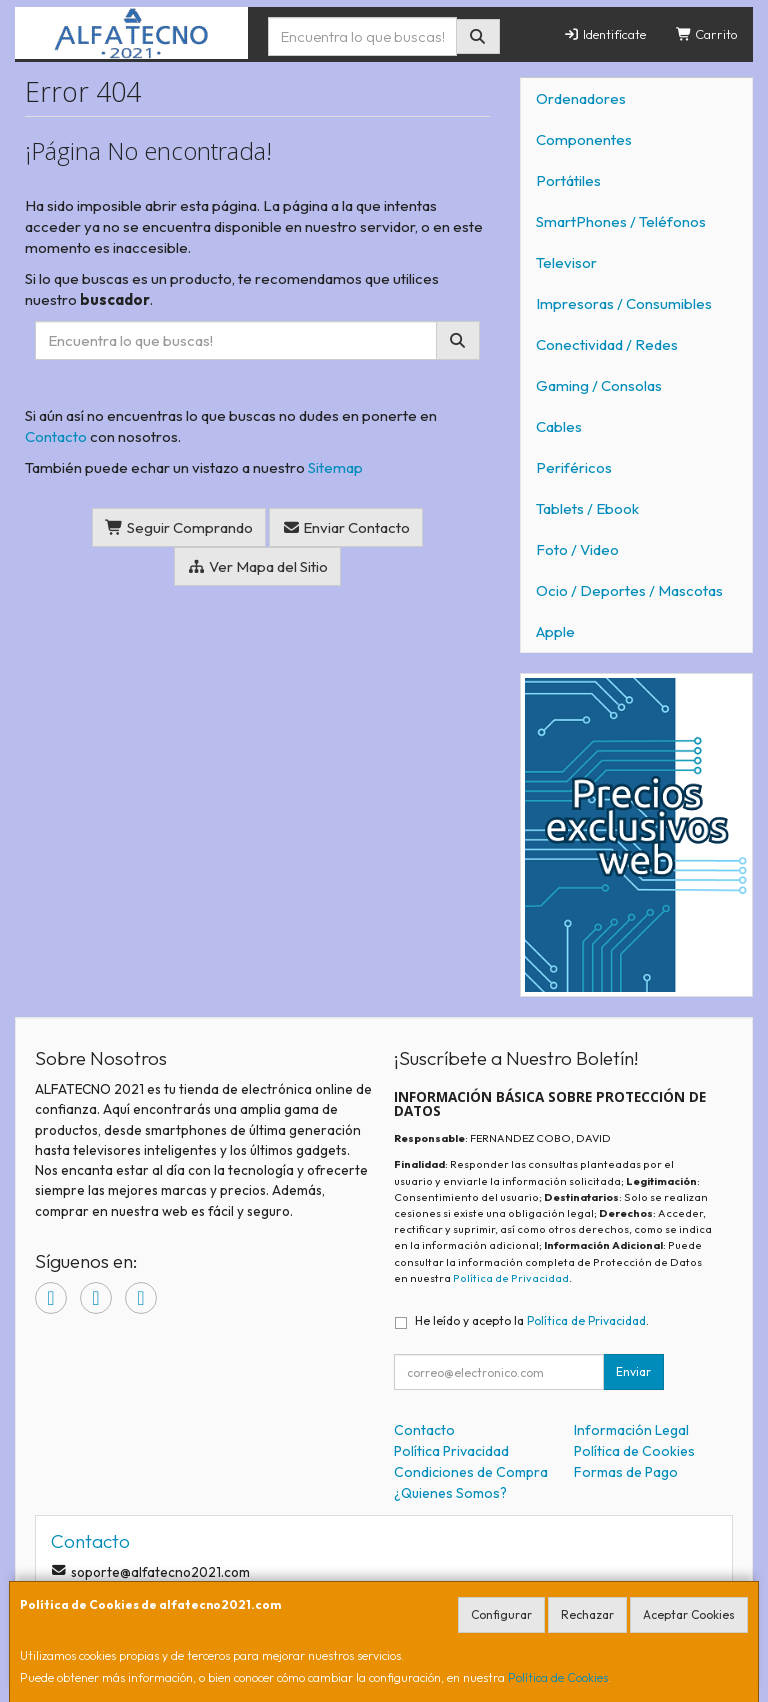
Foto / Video (577, 549)
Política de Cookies (558, 1677)
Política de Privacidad (511, 1278)
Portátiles (568, 180)
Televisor (566, 262)
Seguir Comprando (179, 527)
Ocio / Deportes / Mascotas (629, 590)
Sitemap (335, 467)
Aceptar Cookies (689, 1614)
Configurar (501, 1614)
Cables (559, 426)
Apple (555, 631)
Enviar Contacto (346, 527)
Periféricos (574, 467)
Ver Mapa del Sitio (257, 566)
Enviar (633, 1371)
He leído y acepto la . (532, 1320)
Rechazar (587, 1614)
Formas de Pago (626, 1472)
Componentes (584, 139)
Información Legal (631, 1430)
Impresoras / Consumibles (624, 303)
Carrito (707, 34)
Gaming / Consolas (599, 385)
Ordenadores (581, 98)
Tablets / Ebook (587, 508)
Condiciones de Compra (471, 1472)
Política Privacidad (451, 1451)
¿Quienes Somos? (450, 1493)
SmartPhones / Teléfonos (621, 221)
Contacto (56, 436)
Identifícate (604, 34)
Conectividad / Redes (607, 344)
